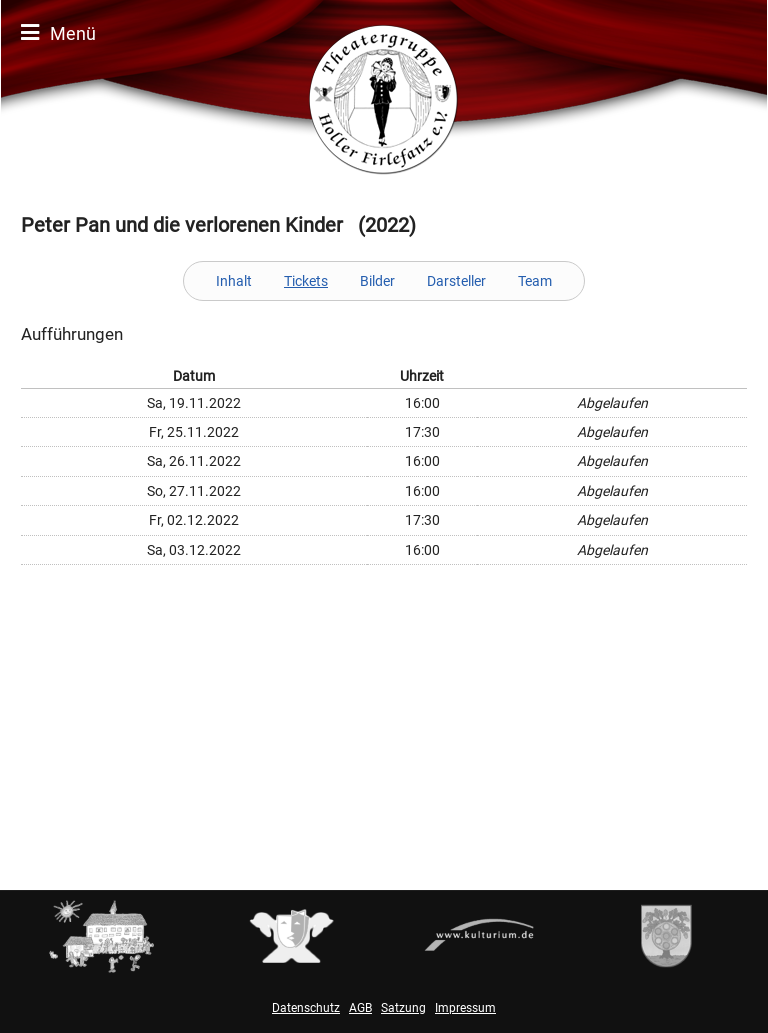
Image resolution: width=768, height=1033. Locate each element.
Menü (58, 33)
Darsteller (456, 281)
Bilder (377, 281)
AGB (360, 1008)
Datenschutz (306, 1008)
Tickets (306, 281)
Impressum (465, 1008)
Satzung (403, 1008)
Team (535, 281)
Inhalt (234, 281)
